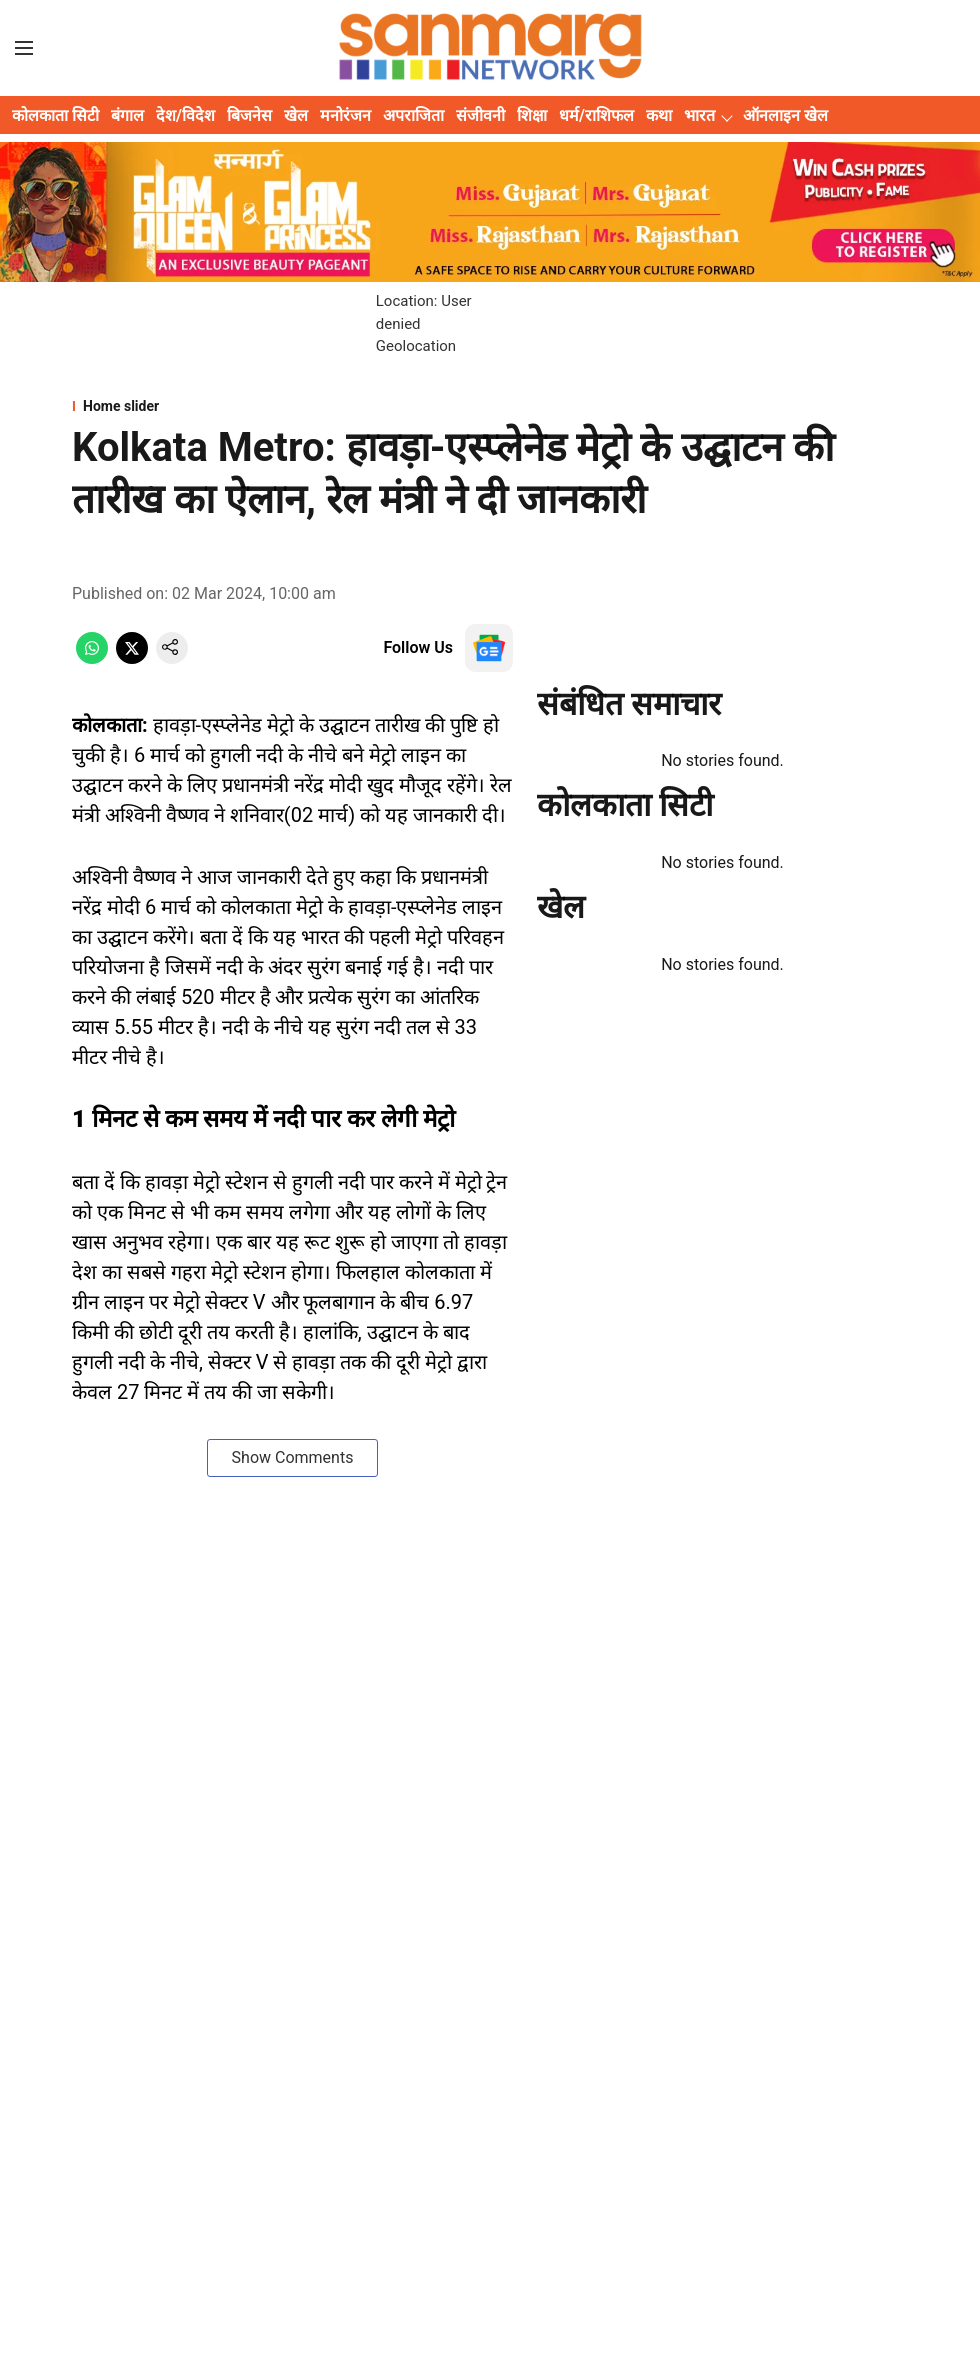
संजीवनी (480, 115)
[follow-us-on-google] (489, 648)
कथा (659, 115)
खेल (296, 115)
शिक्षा (532, 115)
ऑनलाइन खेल (785, 115)
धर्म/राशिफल (596, 115)
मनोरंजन (345, 115)
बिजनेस (249, 115)
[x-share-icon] (132, 658)
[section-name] (490, 406)
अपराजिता (413, 115)
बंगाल (127, 115)
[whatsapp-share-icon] (92, 658)
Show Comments (293, 1457)
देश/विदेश (185, 115)
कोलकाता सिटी (55, 115)
